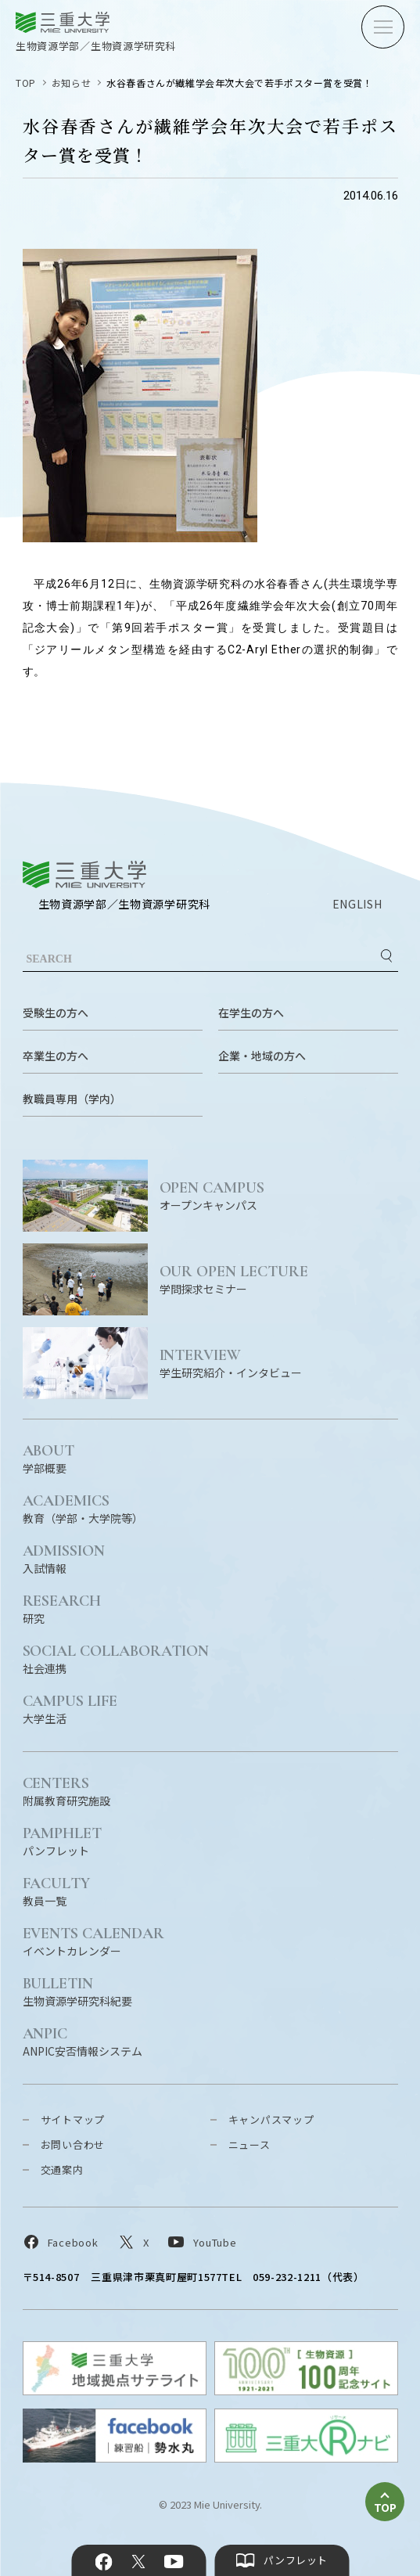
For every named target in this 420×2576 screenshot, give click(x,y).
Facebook (103, 2562)
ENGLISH (357, 904)
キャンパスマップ (271, 2119)
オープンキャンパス (279, 1195)
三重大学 (84, 874)
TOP (26, 82)
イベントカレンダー (94, 1941)
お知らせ (71, 82)
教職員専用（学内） (72, 1098)
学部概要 (49, 1458)
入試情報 (64, 1558)
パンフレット (62, 1841)
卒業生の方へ (55, 1055)
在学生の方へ (251, 1012)
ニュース (249, 2144)
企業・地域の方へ (262, 1055)
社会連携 (116, 1658)
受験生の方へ (55, 1012)
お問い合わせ (73, 2144)
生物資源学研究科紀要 (77, 1991)
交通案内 (62, 2169)
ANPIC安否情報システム (82, 2041)
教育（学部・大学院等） (83, 1508)
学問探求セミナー (279, 1279)
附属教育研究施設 (66, 1790)
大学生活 (70, 1708)
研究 (62, 1608)
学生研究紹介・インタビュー (279, 1362)
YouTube (174, 2562)
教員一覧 (57, 1891)
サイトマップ (73, 2119)
